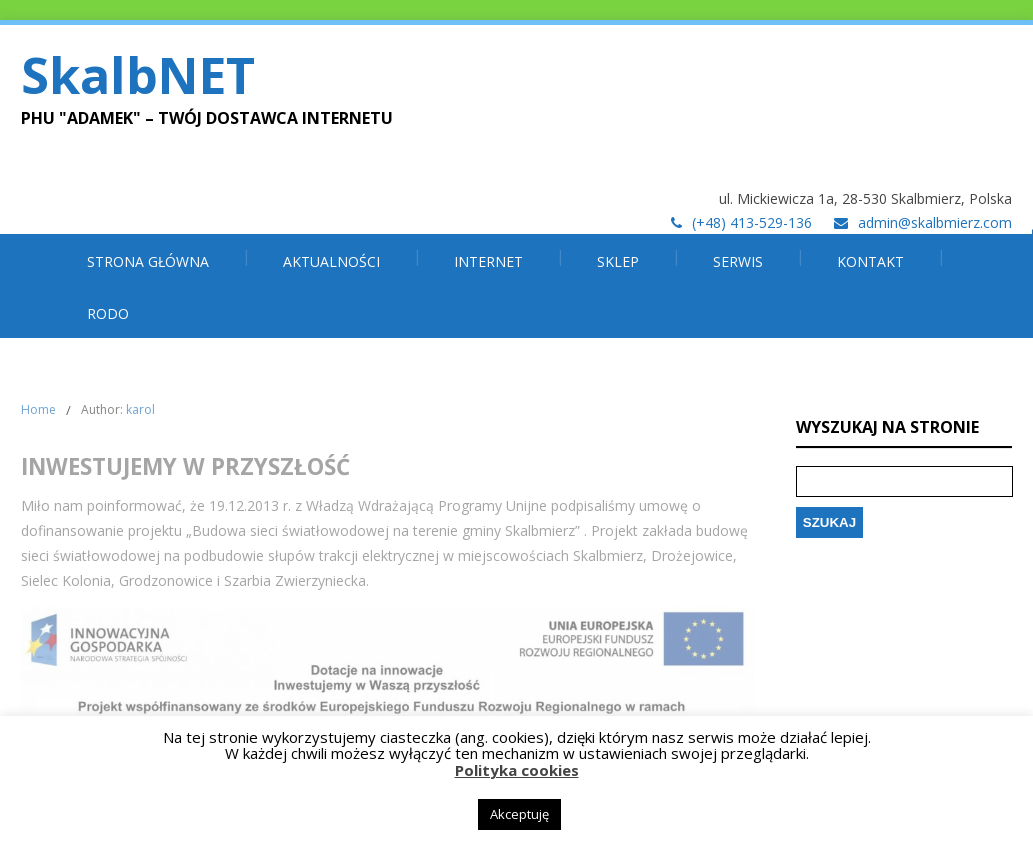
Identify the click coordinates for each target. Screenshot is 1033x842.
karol (140, 409)
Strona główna (148, 261)
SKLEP (618, 261)
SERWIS (738, 261)
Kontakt (870, 261)
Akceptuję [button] (519, 814)
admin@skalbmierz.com (935, 222)
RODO (108, 313)
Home (38, 409)
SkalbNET (138, 75)
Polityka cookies (517, 770)
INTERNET (488, 261)
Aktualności (331, 261)
